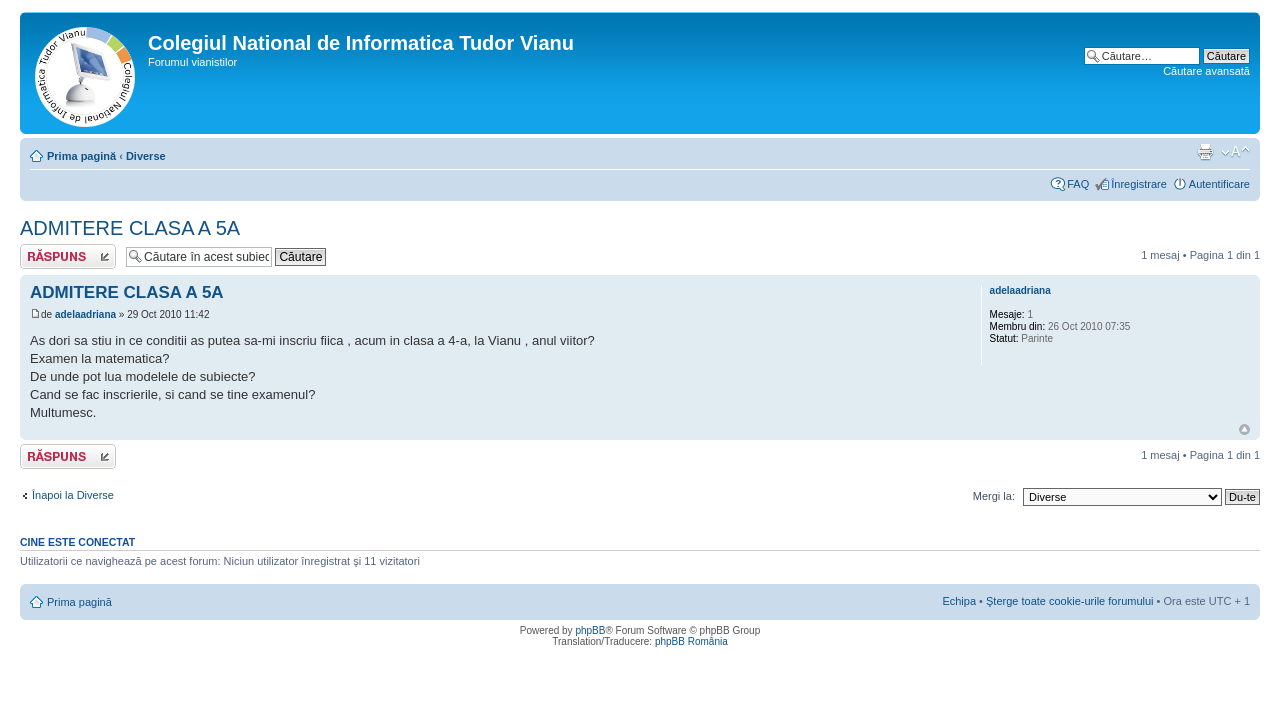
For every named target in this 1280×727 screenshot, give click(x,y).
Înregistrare (1139, 184)
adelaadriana (85, 314)
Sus (1244, 429)
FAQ (1078, 184)
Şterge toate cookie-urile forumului (1070, 601)
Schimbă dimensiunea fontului (1235, 152)
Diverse (146, 156)
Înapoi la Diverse (73, 495)
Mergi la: (994, 496)
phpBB (590, 630)
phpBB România (691, 641)
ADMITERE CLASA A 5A (130, 228)
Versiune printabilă (1205, 152)
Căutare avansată (1206, 71)
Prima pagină (81, 156)
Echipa (959, 601)
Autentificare (1219, 184)
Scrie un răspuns (68, 256)
